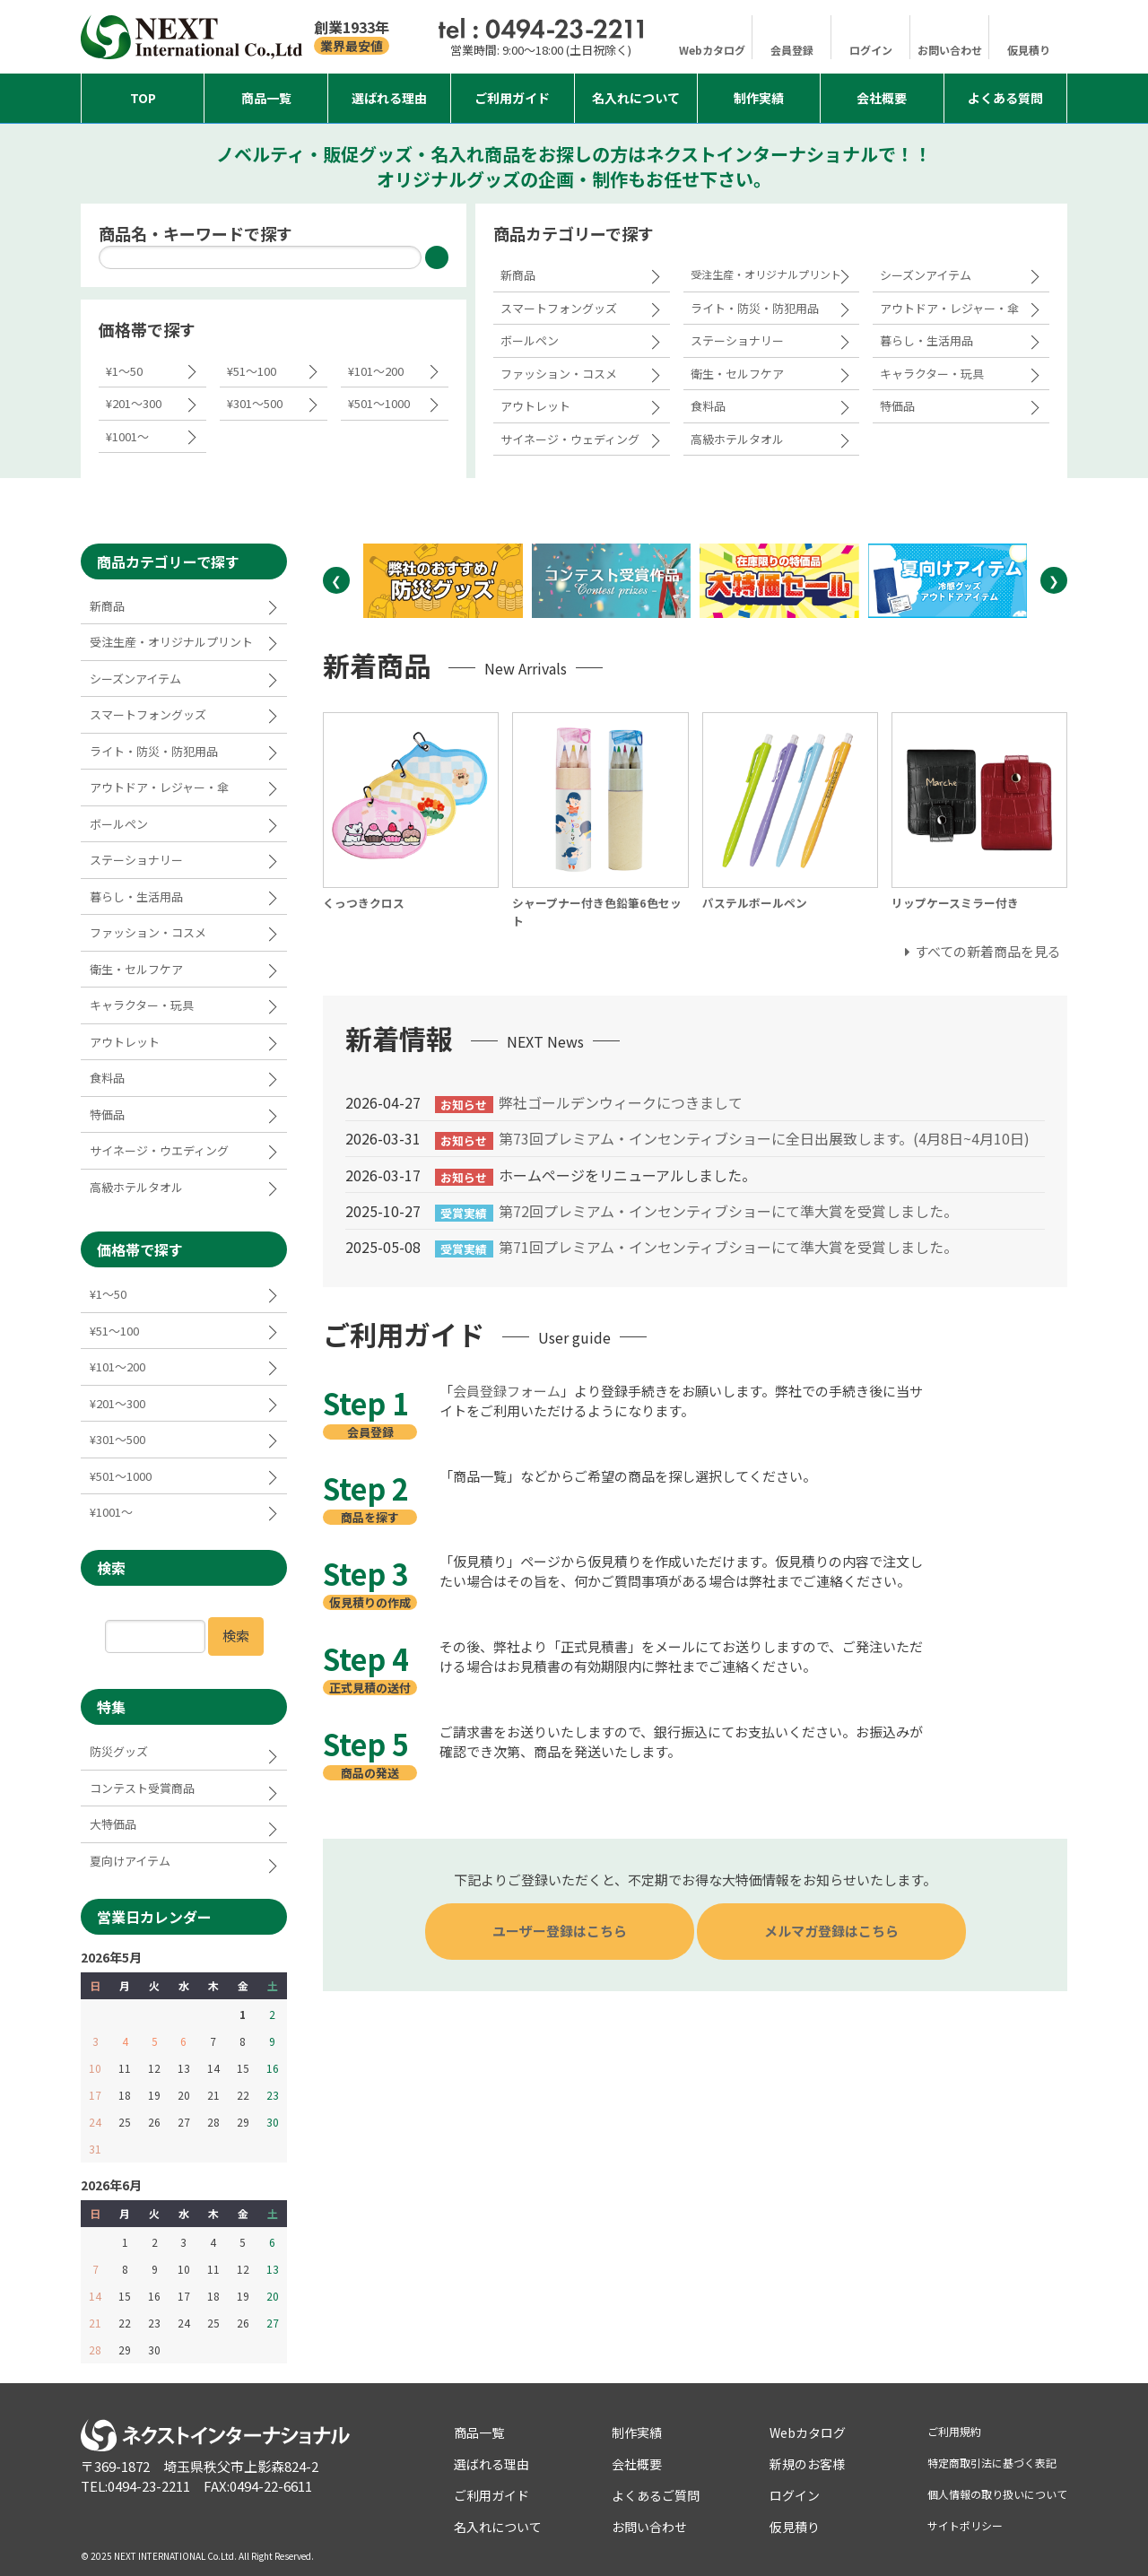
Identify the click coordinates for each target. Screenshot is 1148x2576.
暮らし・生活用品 (926, 340)
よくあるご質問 (656, 2495)
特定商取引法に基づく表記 (992, 2462)
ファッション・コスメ (558, 373)
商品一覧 (266, 98)
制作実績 (759, 98)
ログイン (870, 49)
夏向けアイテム (130, 1860)
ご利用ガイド (512, 98)
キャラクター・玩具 (932, 373)
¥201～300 (133, 403)
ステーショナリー (737, 340)
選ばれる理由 (389, 98)
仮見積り (1028, 49)
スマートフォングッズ (558, 308)
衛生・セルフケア (737, 373)
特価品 (897, 405)
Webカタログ (712, 49)
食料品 (708, 405)
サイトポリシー (965, 2525)
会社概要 (882, 98)
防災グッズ (119, 1751)
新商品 (517, 274)
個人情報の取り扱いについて (997, 2494)
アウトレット (535, 405)
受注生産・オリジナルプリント (766, 274)
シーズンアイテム (925, 274)
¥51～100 (251, 370)
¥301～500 (255, 403)
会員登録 (791, 49)
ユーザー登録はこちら (559, 1930)
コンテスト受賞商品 (142, 1788)
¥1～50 (124, 370)
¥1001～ (127, 436)
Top (143, 98)
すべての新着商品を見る (988, 951)
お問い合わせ (950, 49)
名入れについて (636, 98)
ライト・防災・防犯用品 (755, 308)
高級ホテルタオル (737, 439)
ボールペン (529, 340)
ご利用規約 (954, 2431)
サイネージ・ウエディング (159, 1150)
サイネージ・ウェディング (569, 439)
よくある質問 (1005, 98)
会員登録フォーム (507, 1390)
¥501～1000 (379, 403)
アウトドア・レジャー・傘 (949, 308)
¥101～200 (376, 370)
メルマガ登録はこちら (831, 1930)
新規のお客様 (807, 2464)
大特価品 (113, 1823)
